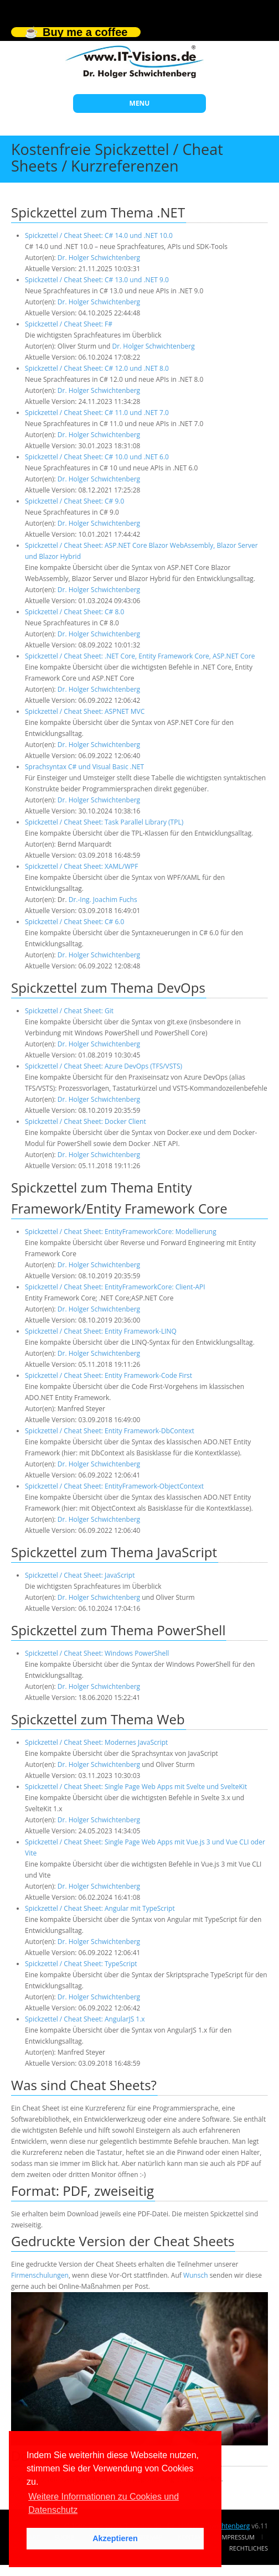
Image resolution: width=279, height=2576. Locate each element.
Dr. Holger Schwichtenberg (99, 257)
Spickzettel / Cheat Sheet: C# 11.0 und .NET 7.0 (97, 412)
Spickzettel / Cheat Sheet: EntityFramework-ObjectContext (114, 1486)
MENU (140, 103)
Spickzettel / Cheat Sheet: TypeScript (81, 1963)
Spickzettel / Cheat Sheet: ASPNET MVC (84, 711)
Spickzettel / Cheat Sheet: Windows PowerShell (97, 1653)
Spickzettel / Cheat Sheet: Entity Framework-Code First (108, 1375)
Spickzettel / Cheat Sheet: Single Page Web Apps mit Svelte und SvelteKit (136, 1786)
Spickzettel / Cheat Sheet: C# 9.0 (74, 501)
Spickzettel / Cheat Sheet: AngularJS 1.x (85, 2019)
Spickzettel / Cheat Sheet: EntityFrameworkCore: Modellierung (120, 1231)
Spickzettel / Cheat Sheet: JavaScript (80, 1575)
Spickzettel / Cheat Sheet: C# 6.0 (74, 921)
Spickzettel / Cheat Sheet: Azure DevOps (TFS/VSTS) (103, 1066)
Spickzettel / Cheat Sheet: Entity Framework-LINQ (101, 1331)
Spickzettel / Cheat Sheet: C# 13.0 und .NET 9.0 (97, 279)
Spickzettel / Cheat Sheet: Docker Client (85, 1121)
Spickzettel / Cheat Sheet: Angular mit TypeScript (100, 1908)
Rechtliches (248, 2548)
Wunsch (195, 2275)
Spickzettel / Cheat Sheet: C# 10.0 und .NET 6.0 (97, 457)
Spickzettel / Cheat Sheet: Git (69, 1010)
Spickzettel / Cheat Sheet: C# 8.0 (74, 611)
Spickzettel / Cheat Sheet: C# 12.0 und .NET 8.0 (97, 368)
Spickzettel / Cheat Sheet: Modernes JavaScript (96, 1742)
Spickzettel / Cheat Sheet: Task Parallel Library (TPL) (104, 822)
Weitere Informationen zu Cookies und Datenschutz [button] (103, 2503)
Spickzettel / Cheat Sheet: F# (68, 324)
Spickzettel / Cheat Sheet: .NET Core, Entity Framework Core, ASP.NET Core (140, 656)
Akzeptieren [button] (115, 2538)
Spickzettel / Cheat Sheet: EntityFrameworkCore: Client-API (115, 1287)
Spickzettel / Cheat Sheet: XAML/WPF (81, 866)
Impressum (237, 2537)
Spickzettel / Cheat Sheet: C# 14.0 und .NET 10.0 (99, 235)
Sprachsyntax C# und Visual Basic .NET (84, 766)
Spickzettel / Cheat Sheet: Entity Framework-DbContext (109, 1430)
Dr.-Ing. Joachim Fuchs (103, 899)
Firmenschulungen (40, 2275)
